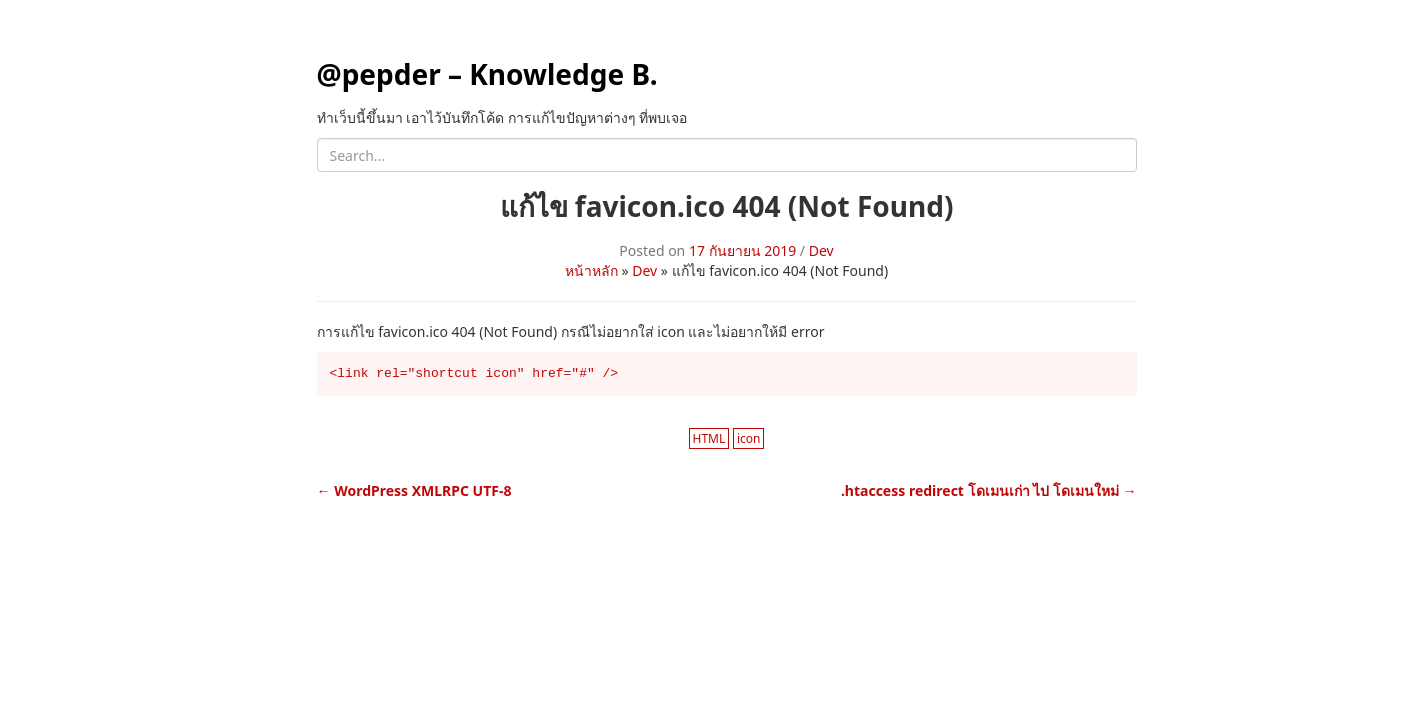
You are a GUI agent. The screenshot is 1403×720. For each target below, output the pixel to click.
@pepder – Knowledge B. (487, 74)
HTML (709, 438)
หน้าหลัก (591, 270)
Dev (821, 250)
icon (749, 438)
